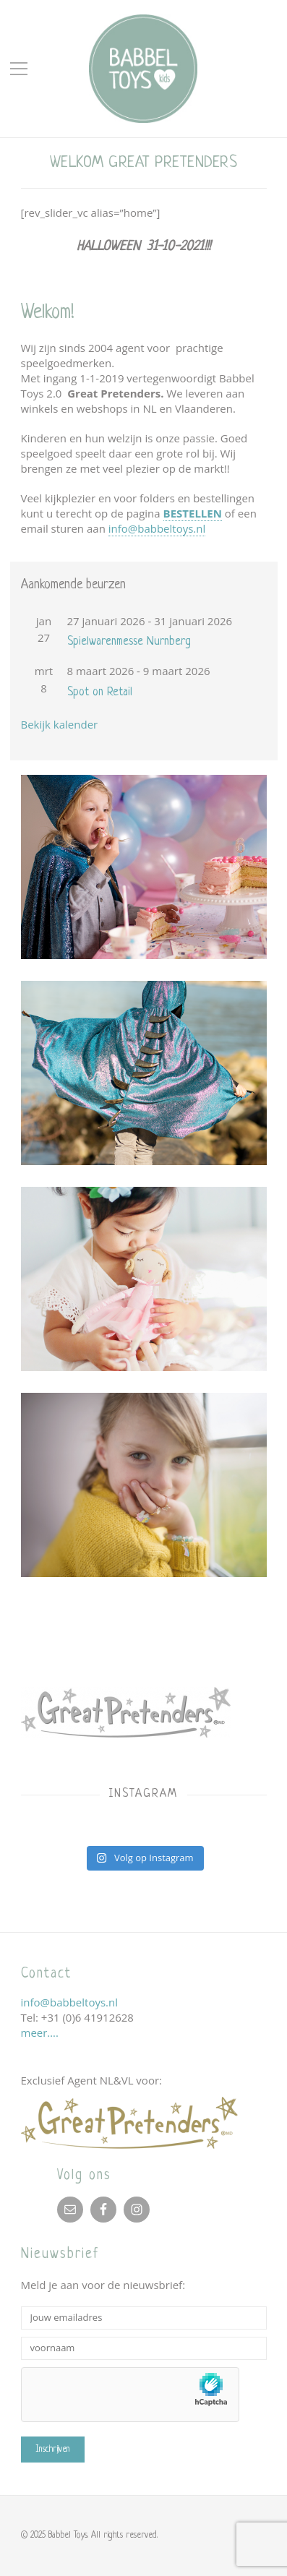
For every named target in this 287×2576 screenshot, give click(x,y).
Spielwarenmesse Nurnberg (129, 641)
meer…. (40, 2032)
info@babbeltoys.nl (157, 528)
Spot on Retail (99, 692)
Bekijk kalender (59, 724)
